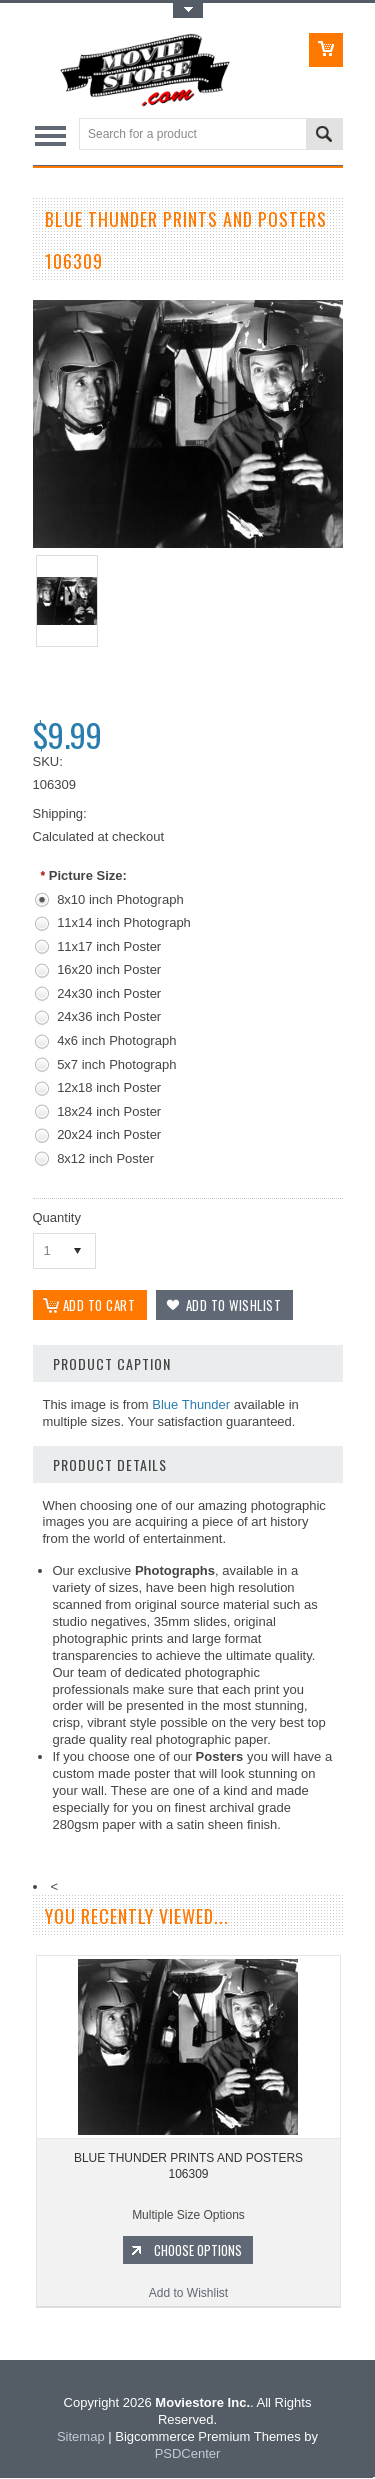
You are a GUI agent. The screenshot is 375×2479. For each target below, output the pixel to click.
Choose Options (198, 2252)
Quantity (57, 1217)
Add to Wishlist (188, 2295)
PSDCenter (188, 2455)
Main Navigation (50, 135)
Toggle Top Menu (188, 10)
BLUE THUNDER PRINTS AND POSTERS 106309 (188, 2168)
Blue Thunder (191, 1406)
